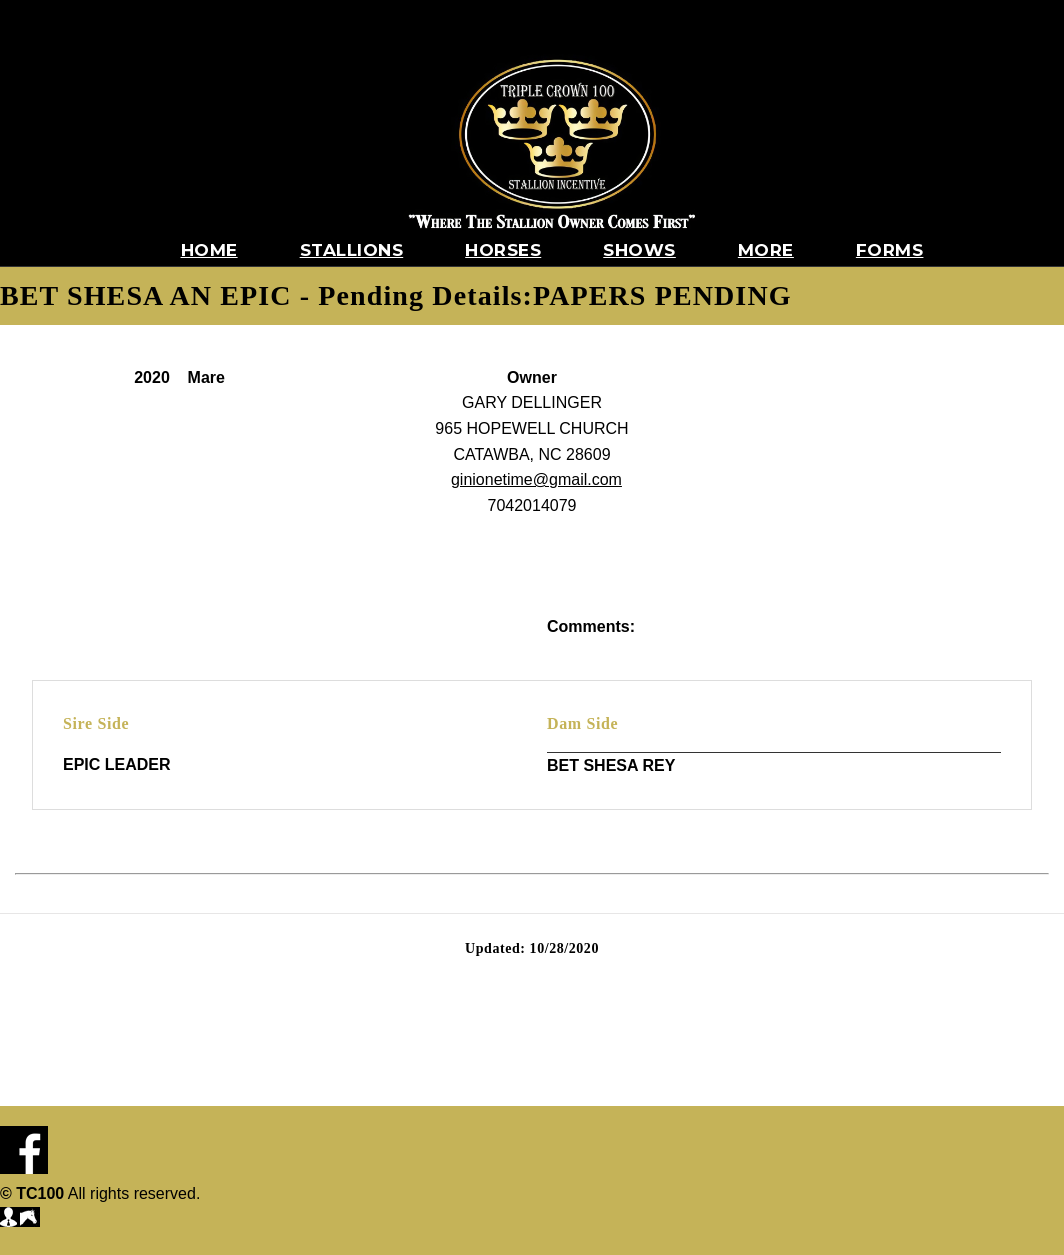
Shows (639, 250)
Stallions (352, 250)
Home (209, 250)
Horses (503, 250)
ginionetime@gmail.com (536, 479)
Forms (890, 250)
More (766, 250)
